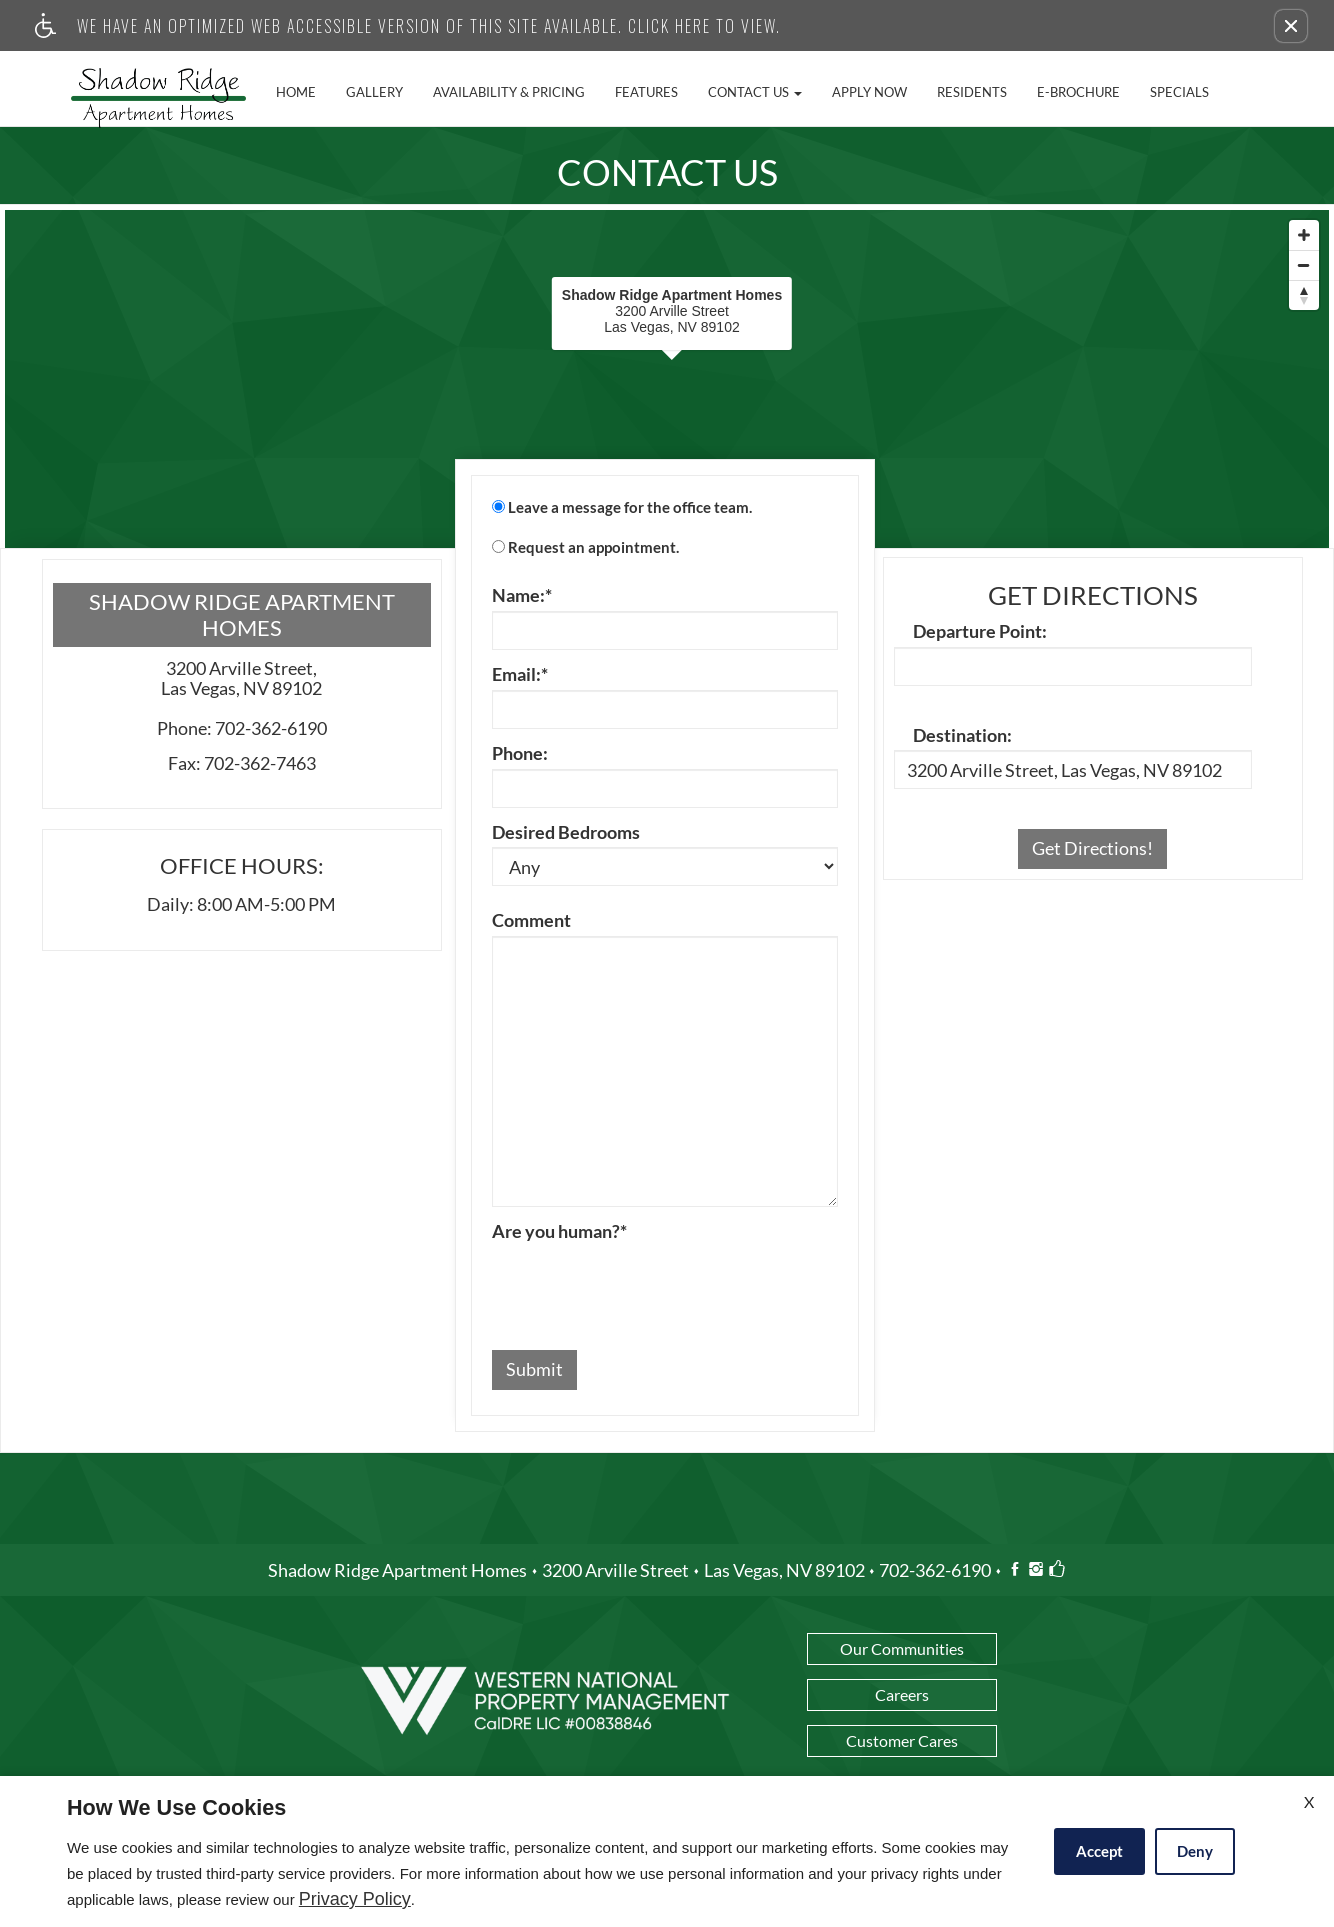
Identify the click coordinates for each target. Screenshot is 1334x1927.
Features (646, 92)
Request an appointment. (593, 547)
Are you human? (559, 1232)
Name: (522, 596)
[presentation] (644, 1286)
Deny (1195, 1851)
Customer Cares (902, 1740)
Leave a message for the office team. (630, 507)
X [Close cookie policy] (1309, 1801)
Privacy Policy (355, 1899)
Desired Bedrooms (566, 833)
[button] (1291, 26)
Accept (1099, 1851)
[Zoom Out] (1304, 265)
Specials (1179, 92)
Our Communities (902, 1648)
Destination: (962, 736)
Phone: (520, 754)
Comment (531, 921)
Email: (520, 675)
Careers (902, 1694)
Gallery (374, 92)
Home (296, 92)
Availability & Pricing (509, 92)
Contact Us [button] (755, 92)
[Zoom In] (1304, 235)
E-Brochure (1078, 92)
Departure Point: (980, 632)
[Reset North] (1304, 295)
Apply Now (869, 92)
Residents (972, 92)
